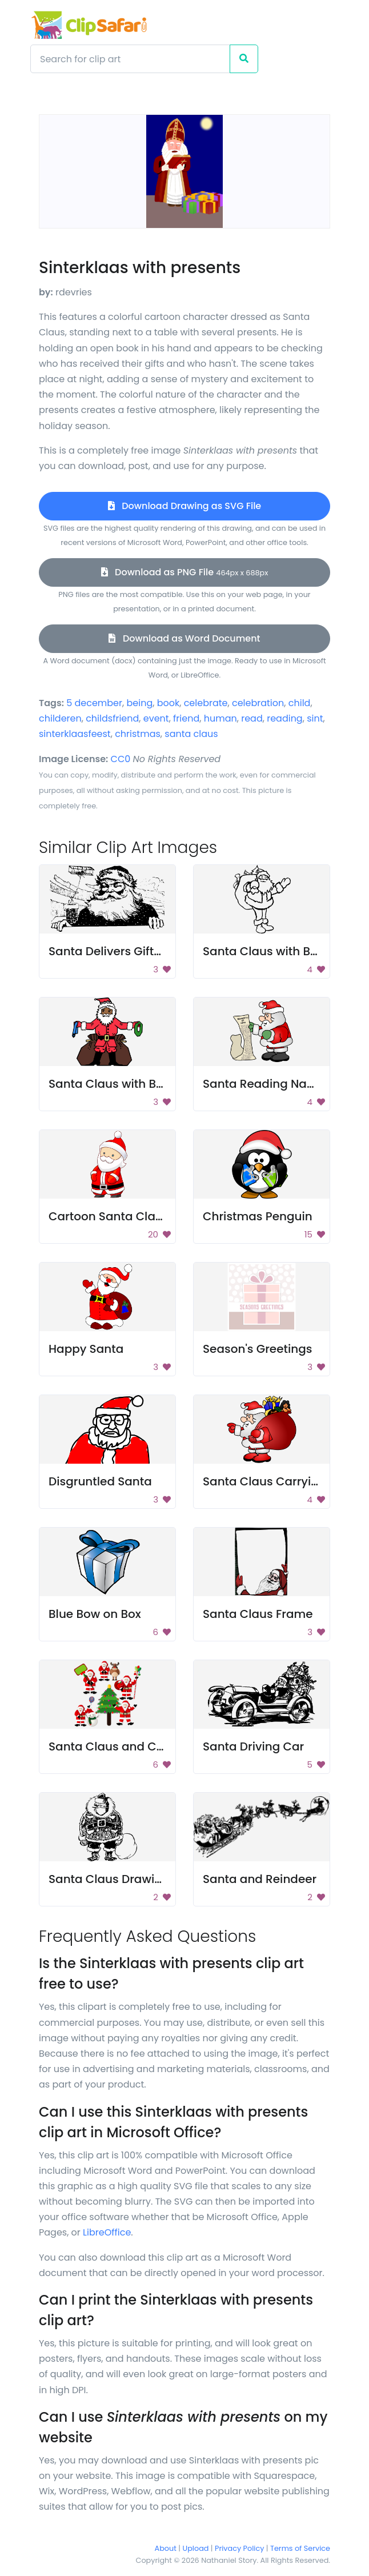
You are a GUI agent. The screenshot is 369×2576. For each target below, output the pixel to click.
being (139, 703)
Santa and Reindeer (259, 1879)
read (252, 718)
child (299, 703)
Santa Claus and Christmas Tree (142, 1746)
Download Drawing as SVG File (184, 505)
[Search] (130, 59)
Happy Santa (86, 1349)
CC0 (121, 759)
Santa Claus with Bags (267, 951)
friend (186, 718)
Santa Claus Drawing (109, 1879)
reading (285, 718)
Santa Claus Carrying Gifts (279, 1481)
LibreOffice (107, 2232)
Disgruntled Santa (100, 1481)
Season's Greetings (257, 1349)
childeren (60, 718)
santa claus (191, 733)
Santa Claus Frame (258, 1614)
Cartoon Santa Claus (109, 1216)
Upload (196, 2548)
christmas (138, 733)
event (156, 718)
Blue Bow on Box (95, 1614)
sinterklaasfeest (75, 733)
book (168, 703)
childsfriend (112, 718)
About (166, 2548)
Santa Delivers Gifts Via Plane (132, 951)
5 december (94, 703)
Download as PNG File (184, 572)
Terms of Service (300, 2548)
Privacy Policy (239, 2548)
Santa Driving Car (253, 1746)
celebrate (206, 703)
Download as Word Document (184, 638)
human (220, 718)
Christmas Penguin (257, 1216)
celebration (258, 703)
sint (315, 718)
